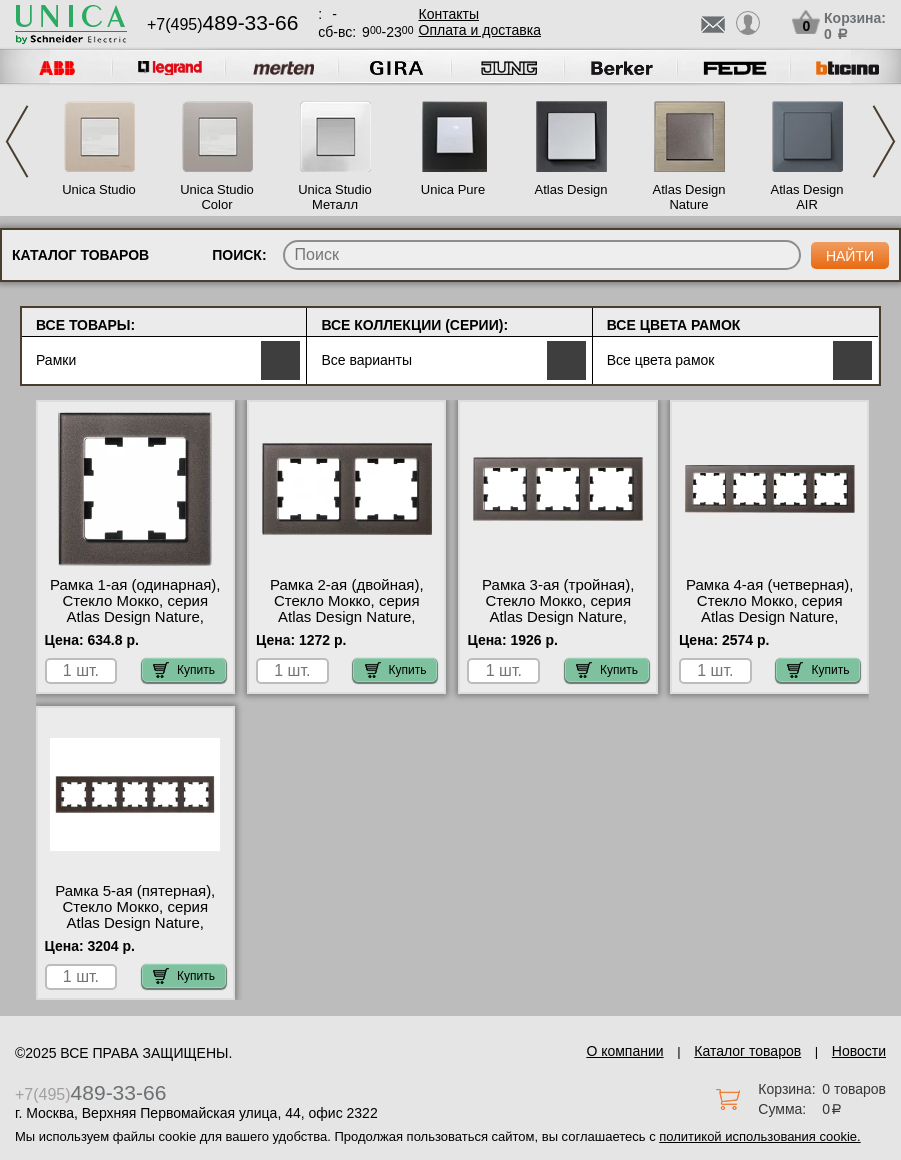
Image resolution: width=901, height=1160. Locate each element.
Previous (17, 141)
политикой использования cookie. (759, 1136)
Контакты (449, 14)
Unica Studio (99, 189)
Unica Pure (453, 189)
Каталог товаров (747, 1051)
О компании (624, 1051)
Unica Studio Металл (335, 197)
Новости (859, 1051)
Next (884, 141)
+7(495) (222, 24)
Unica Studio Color (217, 197)
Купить (184, 670)
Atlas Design (571, 189)
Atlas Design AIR (807, 197)
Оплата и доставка (480, 30)
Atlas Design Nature (689, 197)
